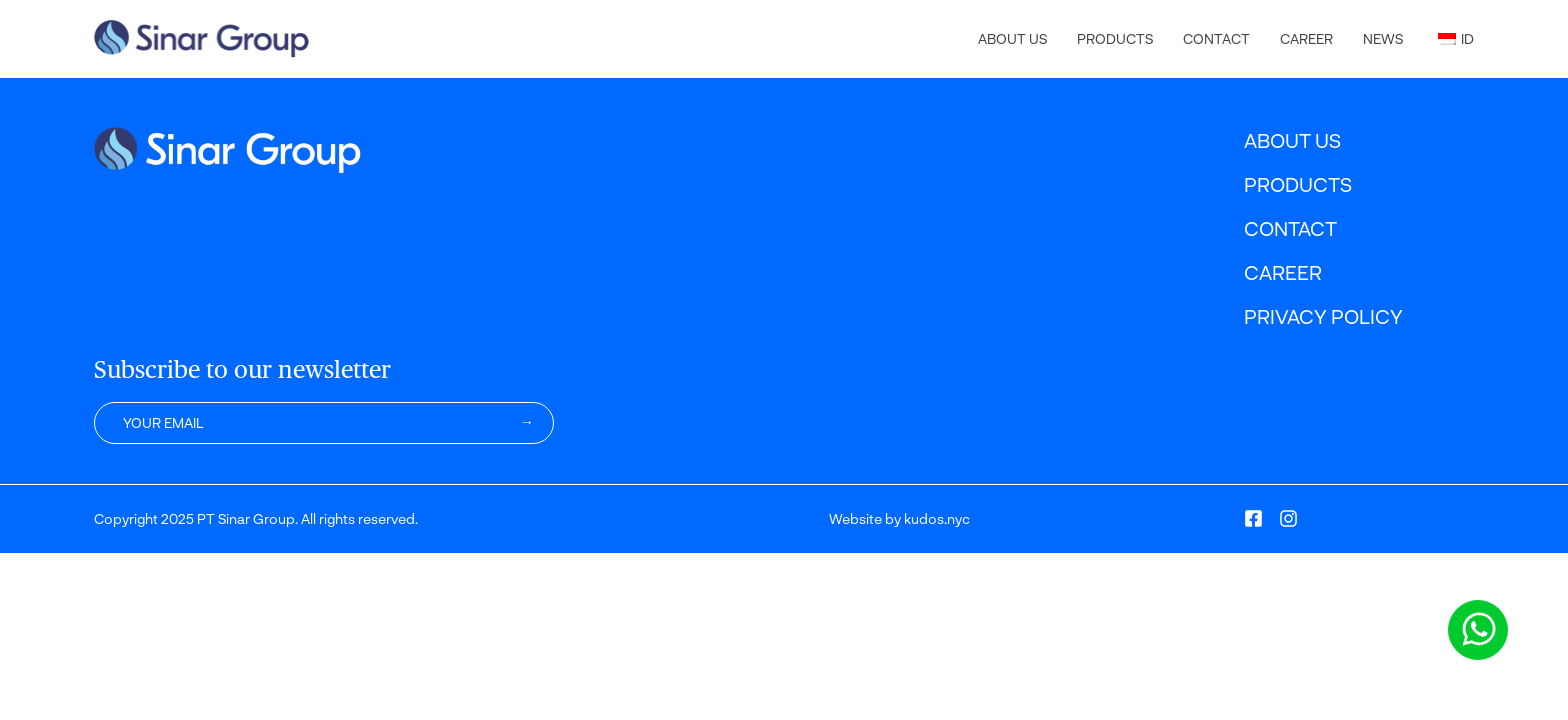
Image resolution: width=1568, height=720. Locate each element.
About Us (1012, 38)
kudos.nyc (937, 518)
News (1383, 38)
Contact (1216, 38)
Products (1115, 38)
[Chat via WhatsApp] (1478, 630)
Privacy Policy (1323, 316)
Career (1306, 38)
